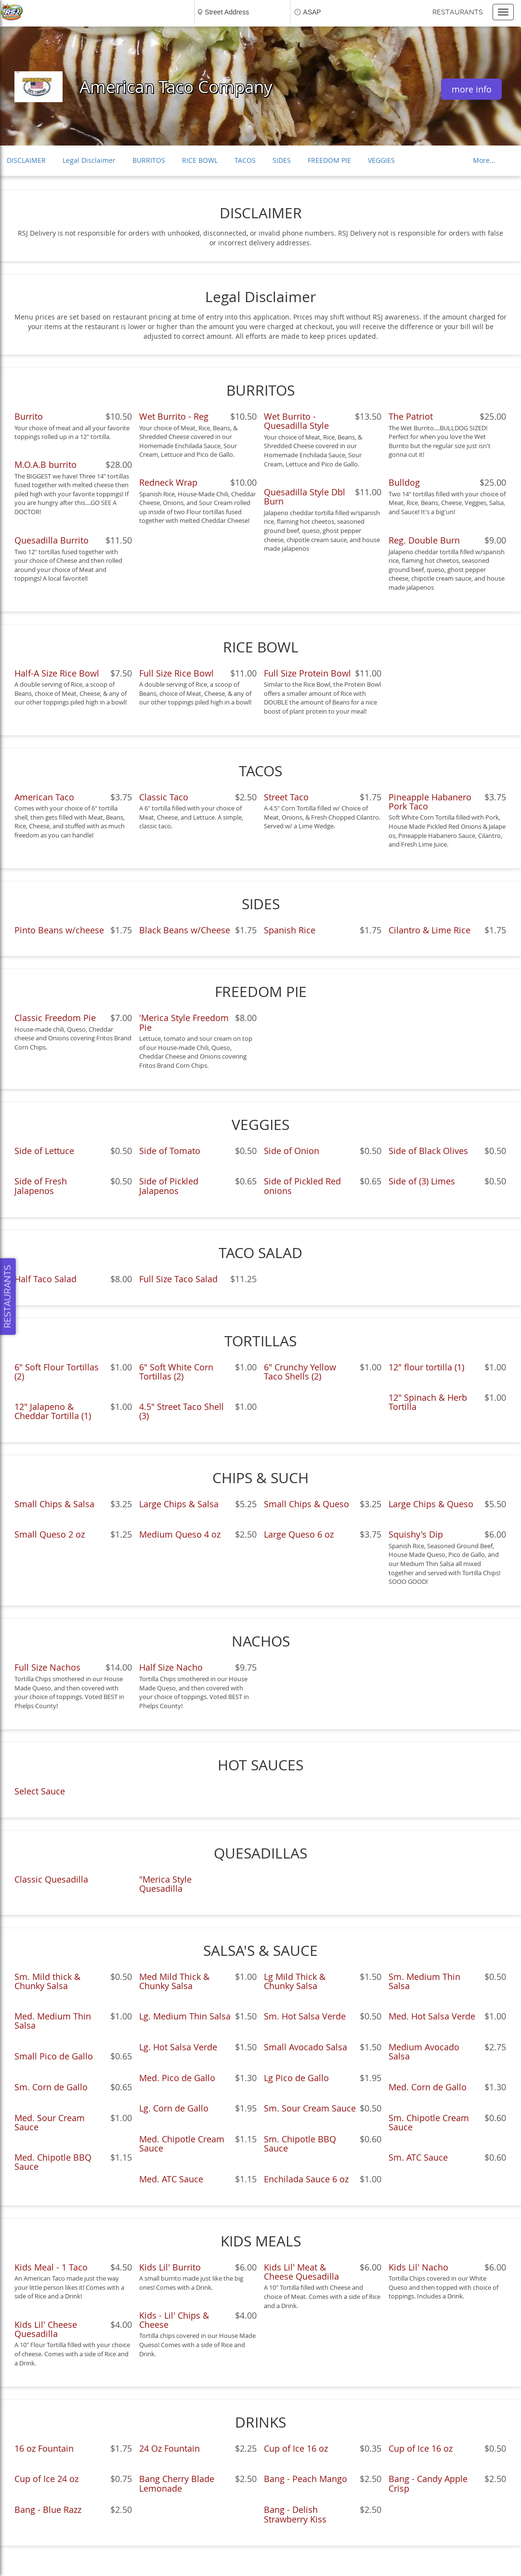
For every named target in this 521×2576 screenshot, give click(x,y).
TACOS (245, 160)
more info (472, 89)
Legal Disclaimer (89, 160)
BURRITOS (148, 160)
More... (484, 160)
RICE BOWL (200, 160)
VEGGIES (381, 160)
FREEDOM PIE (329, 160)
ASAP (312, 12)
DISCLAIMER (26, 160)
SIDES (282, 160)
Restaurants (457, 12)
